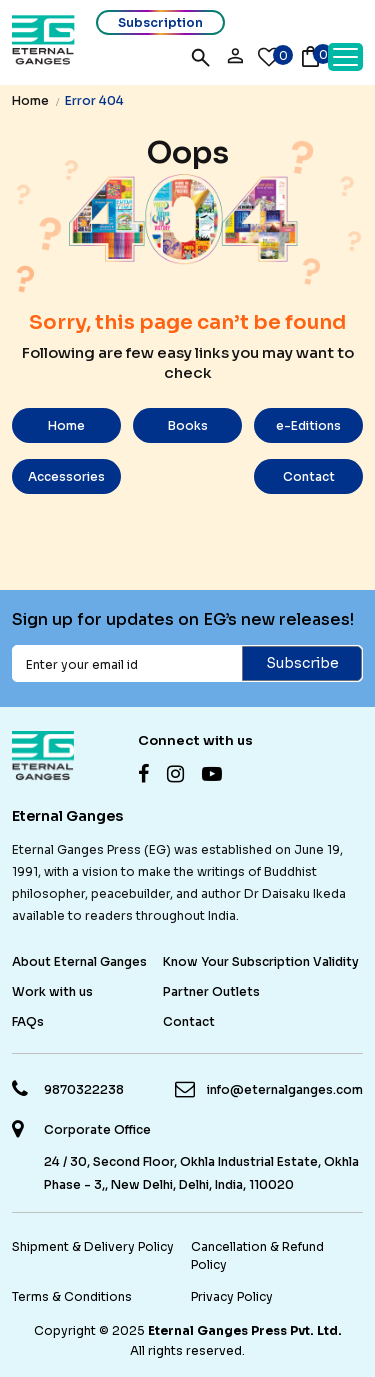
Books (188, 425)
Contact (309, 476)
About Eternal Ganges (79, 961)
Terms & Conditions (72, 1296)
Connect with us (195, 740)
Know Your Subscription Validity (261, 961)
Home (30, 100)
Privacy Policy (232, 1296)
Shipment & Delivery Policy (93, 1246)
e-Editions (308, 425)
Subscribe (302, 663)
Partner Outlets (211, 991)
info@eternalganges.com (285, 1089)
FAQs (28, 1021)
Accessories (66, 476)
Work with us (52, 991)
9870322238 (84, 1089)
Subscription (160, 22)
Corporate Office (97, 1130)
